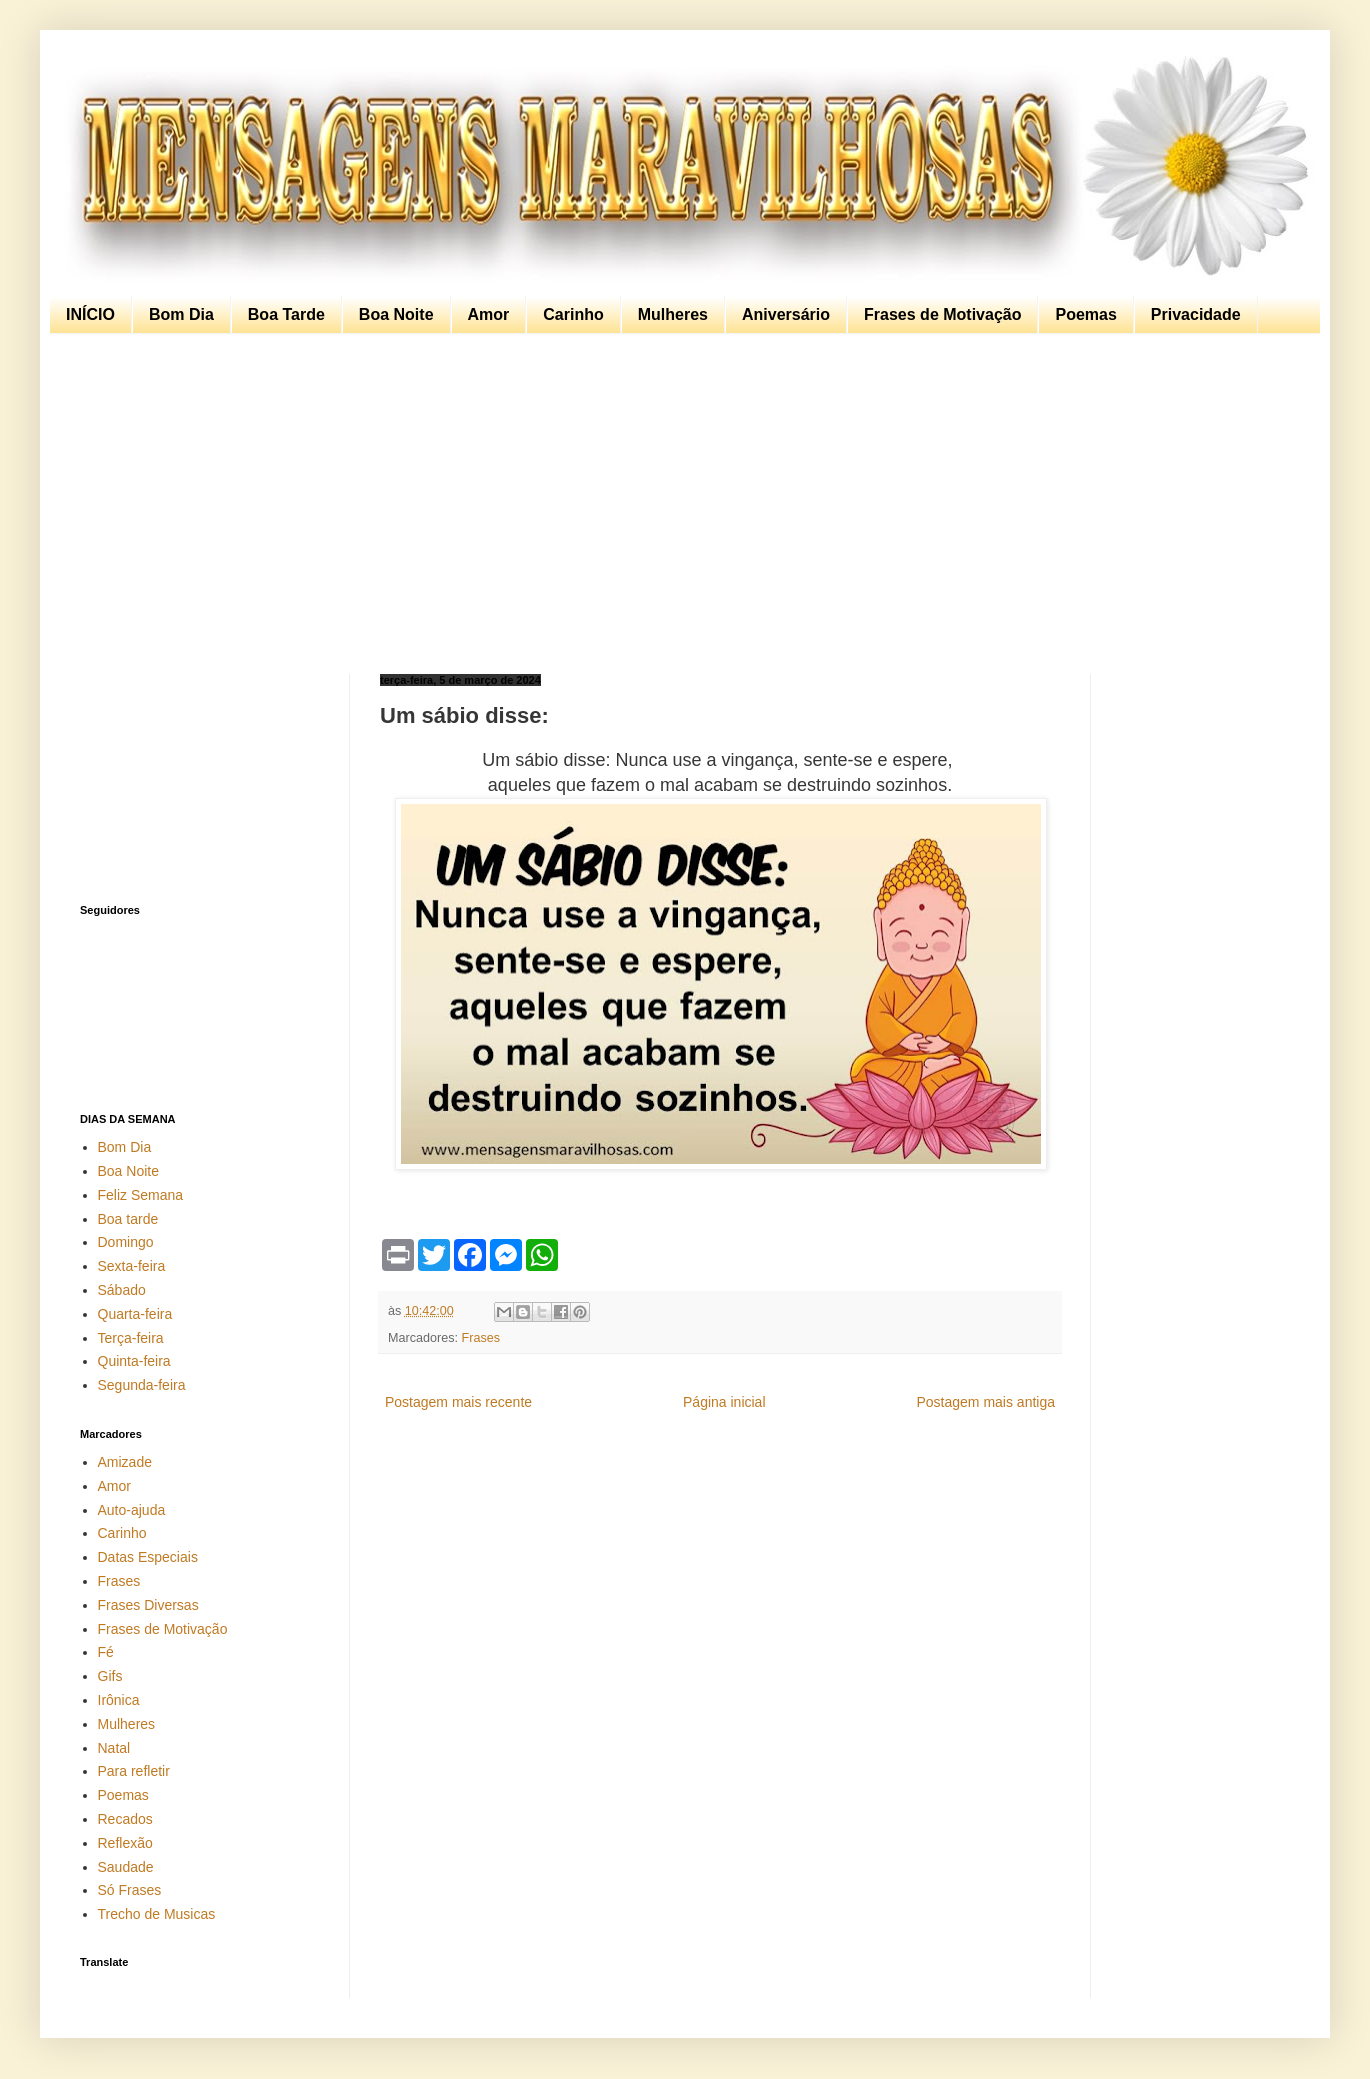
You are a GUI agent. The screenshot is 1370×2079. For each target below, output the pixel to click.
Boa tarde (128, 1219)
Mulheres (673, 314)
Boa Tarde (286, 314)
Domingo (126, 1242)
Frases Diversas (148, 1605)
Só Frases (130, 1890)
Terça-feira (131, 1338)
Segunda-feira (142, 1385)
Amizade (125, 1462)
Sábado (122, 1290)
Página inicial (724, 1402)
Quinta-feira (134, 1361)
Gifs (110, 1676)
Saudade (126, 1867)
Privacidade (1196, 314)
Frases (481, 1338)
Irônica (119, 1700)
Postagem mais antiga (985, 1402)
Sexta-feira (132, 1266)
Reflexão (125, 1843)
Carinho (573, 314)
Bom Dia (181, 314)
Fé (106, 1652)
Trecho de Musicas (157, 1914)
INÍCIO (90, 314)
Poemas (1085, 314)
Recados (125, 1819)
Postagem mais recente (458, 1402)
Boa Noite (396, 314)
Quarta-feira (135, 1314)
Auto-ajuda (132, 1510)
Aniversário (786, 314)
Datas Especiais (148, 1557)
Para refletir (134, 1771)
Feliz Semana (141, 1195)
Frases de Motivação (942, 314)
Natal (114, 1748)
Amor (489, 314)
